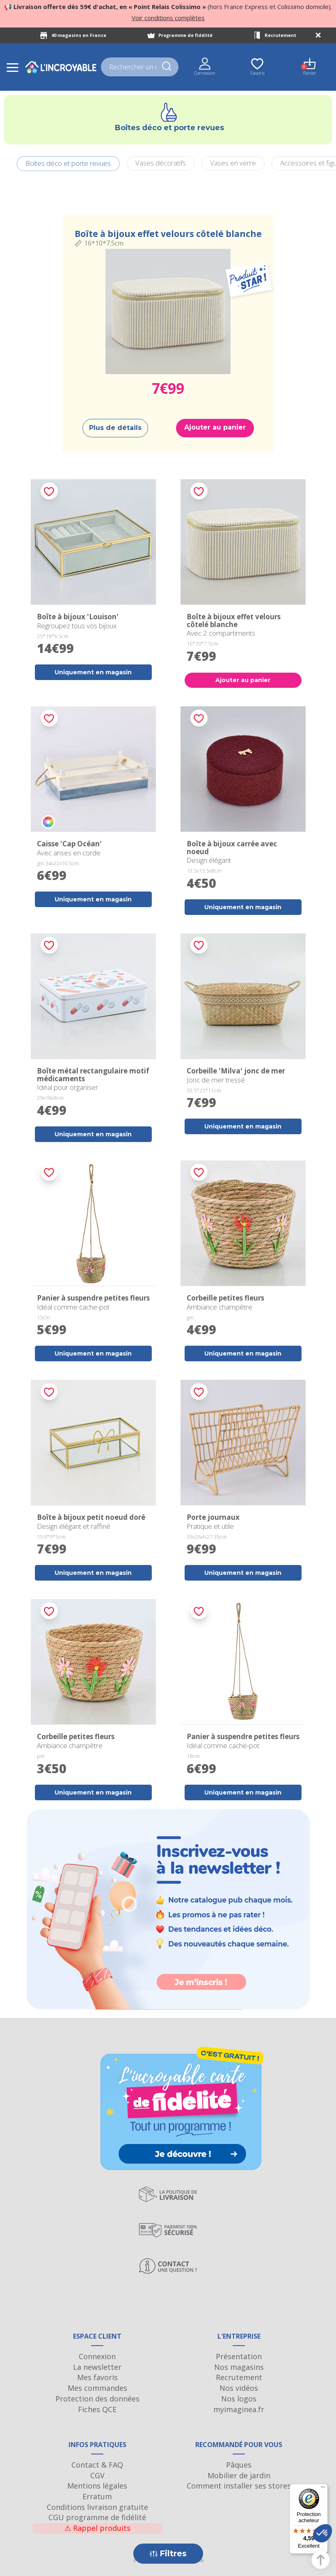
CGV (97, 2475)
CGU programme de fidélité (97, 2517)
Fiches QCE (97, 2409)
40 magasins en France (78, 35)
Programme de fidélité (185, 35)
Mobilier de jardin (239, 2475)
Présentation (239, 2356)
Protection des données (97, 2399)
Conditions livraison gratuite (97, 2507)
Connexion (97, 2356)
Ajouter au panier (215, 427)
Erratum (97, 2496)
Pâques (238, 2465)
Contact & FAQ (97, 2465)
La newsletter (97, 2367)
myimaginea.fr (238, 2409)
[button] (322, 2533)
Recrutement (280, 35)
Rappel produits (97, 2528)
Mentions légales (97, 2486)
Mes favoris (97, 2377)
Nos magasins (239, 2367)
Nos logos (238, 2399)
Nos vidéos (238, 2388)
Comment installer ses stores (239, 2486)
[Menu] (323, 2489)
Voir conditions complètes (168, 18)
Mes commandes (97, 2388)
